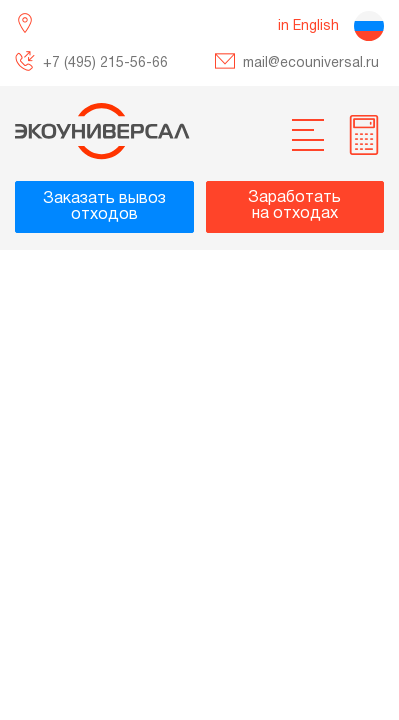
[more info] (364, 135)
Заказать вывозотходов (104, 207)
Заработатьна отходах (294, 206)
